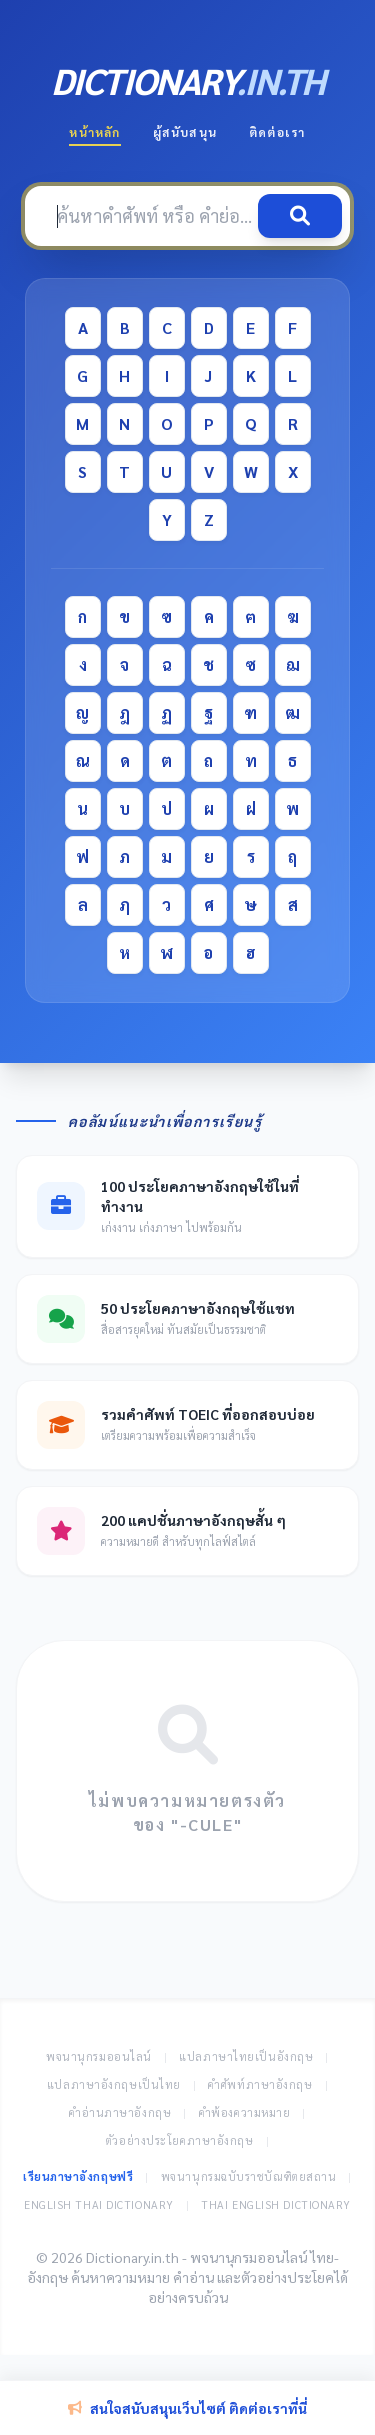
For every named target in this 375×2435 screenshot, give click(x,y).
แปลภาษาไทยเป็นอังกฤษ (246, 2056)
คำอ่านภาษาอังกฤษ (120, 2112)
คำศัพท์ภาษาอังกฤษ (260, 2084)
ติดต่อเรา (277, 132)
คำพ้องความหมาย (245, 2112)
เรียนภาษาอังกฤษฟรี (78, 2176)
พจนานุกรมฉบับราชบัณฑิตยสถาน (249, 2176)
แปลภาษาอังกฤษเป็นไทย (114, 2084)
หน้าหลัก (94, 132)
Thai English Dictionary (276, 2204)
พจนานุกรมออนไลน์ (99, 2056)
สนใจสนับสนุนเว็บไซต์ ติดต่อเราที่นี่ (187, 2408)
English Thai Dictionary (99, 2204)
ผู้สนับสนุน (185, 132)
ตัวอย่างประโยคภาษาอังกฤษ (180, 2140)
